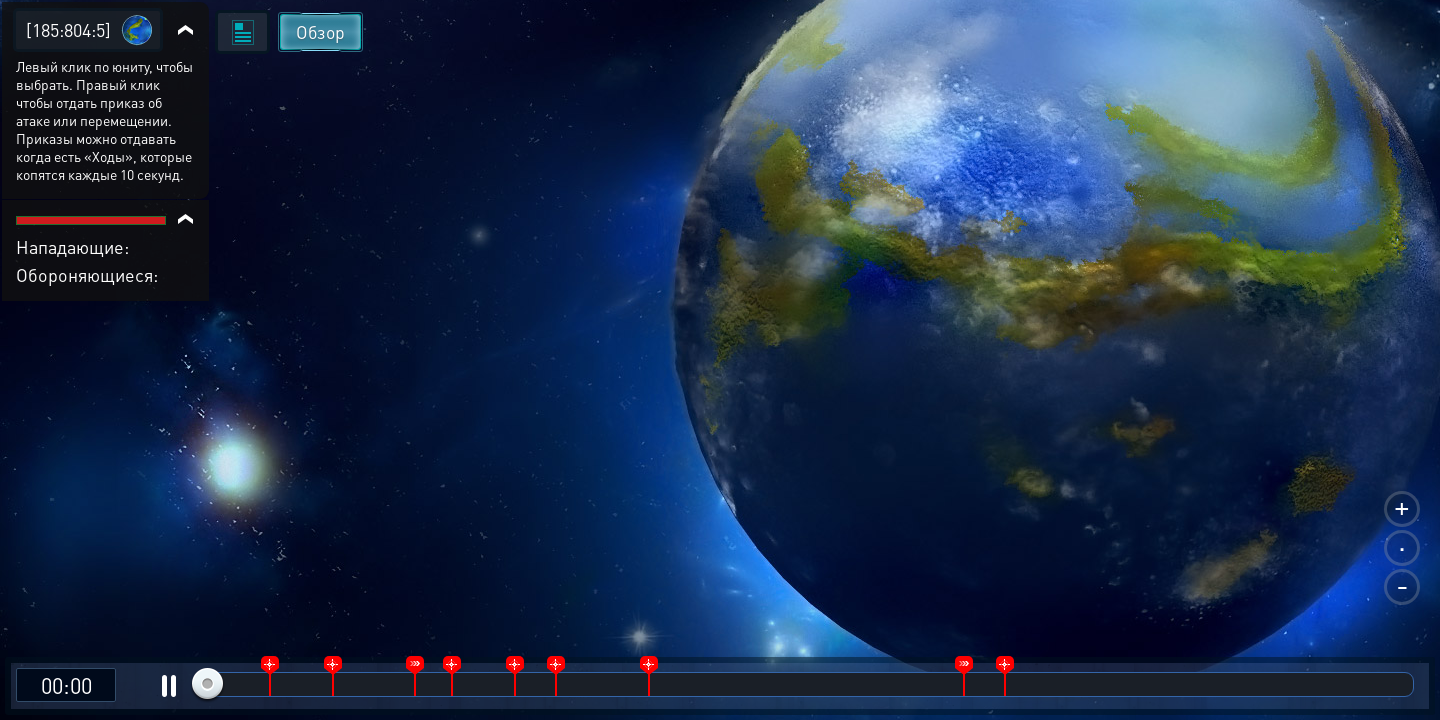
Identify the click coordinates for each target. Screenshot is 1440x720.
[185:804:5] (68, 29)
